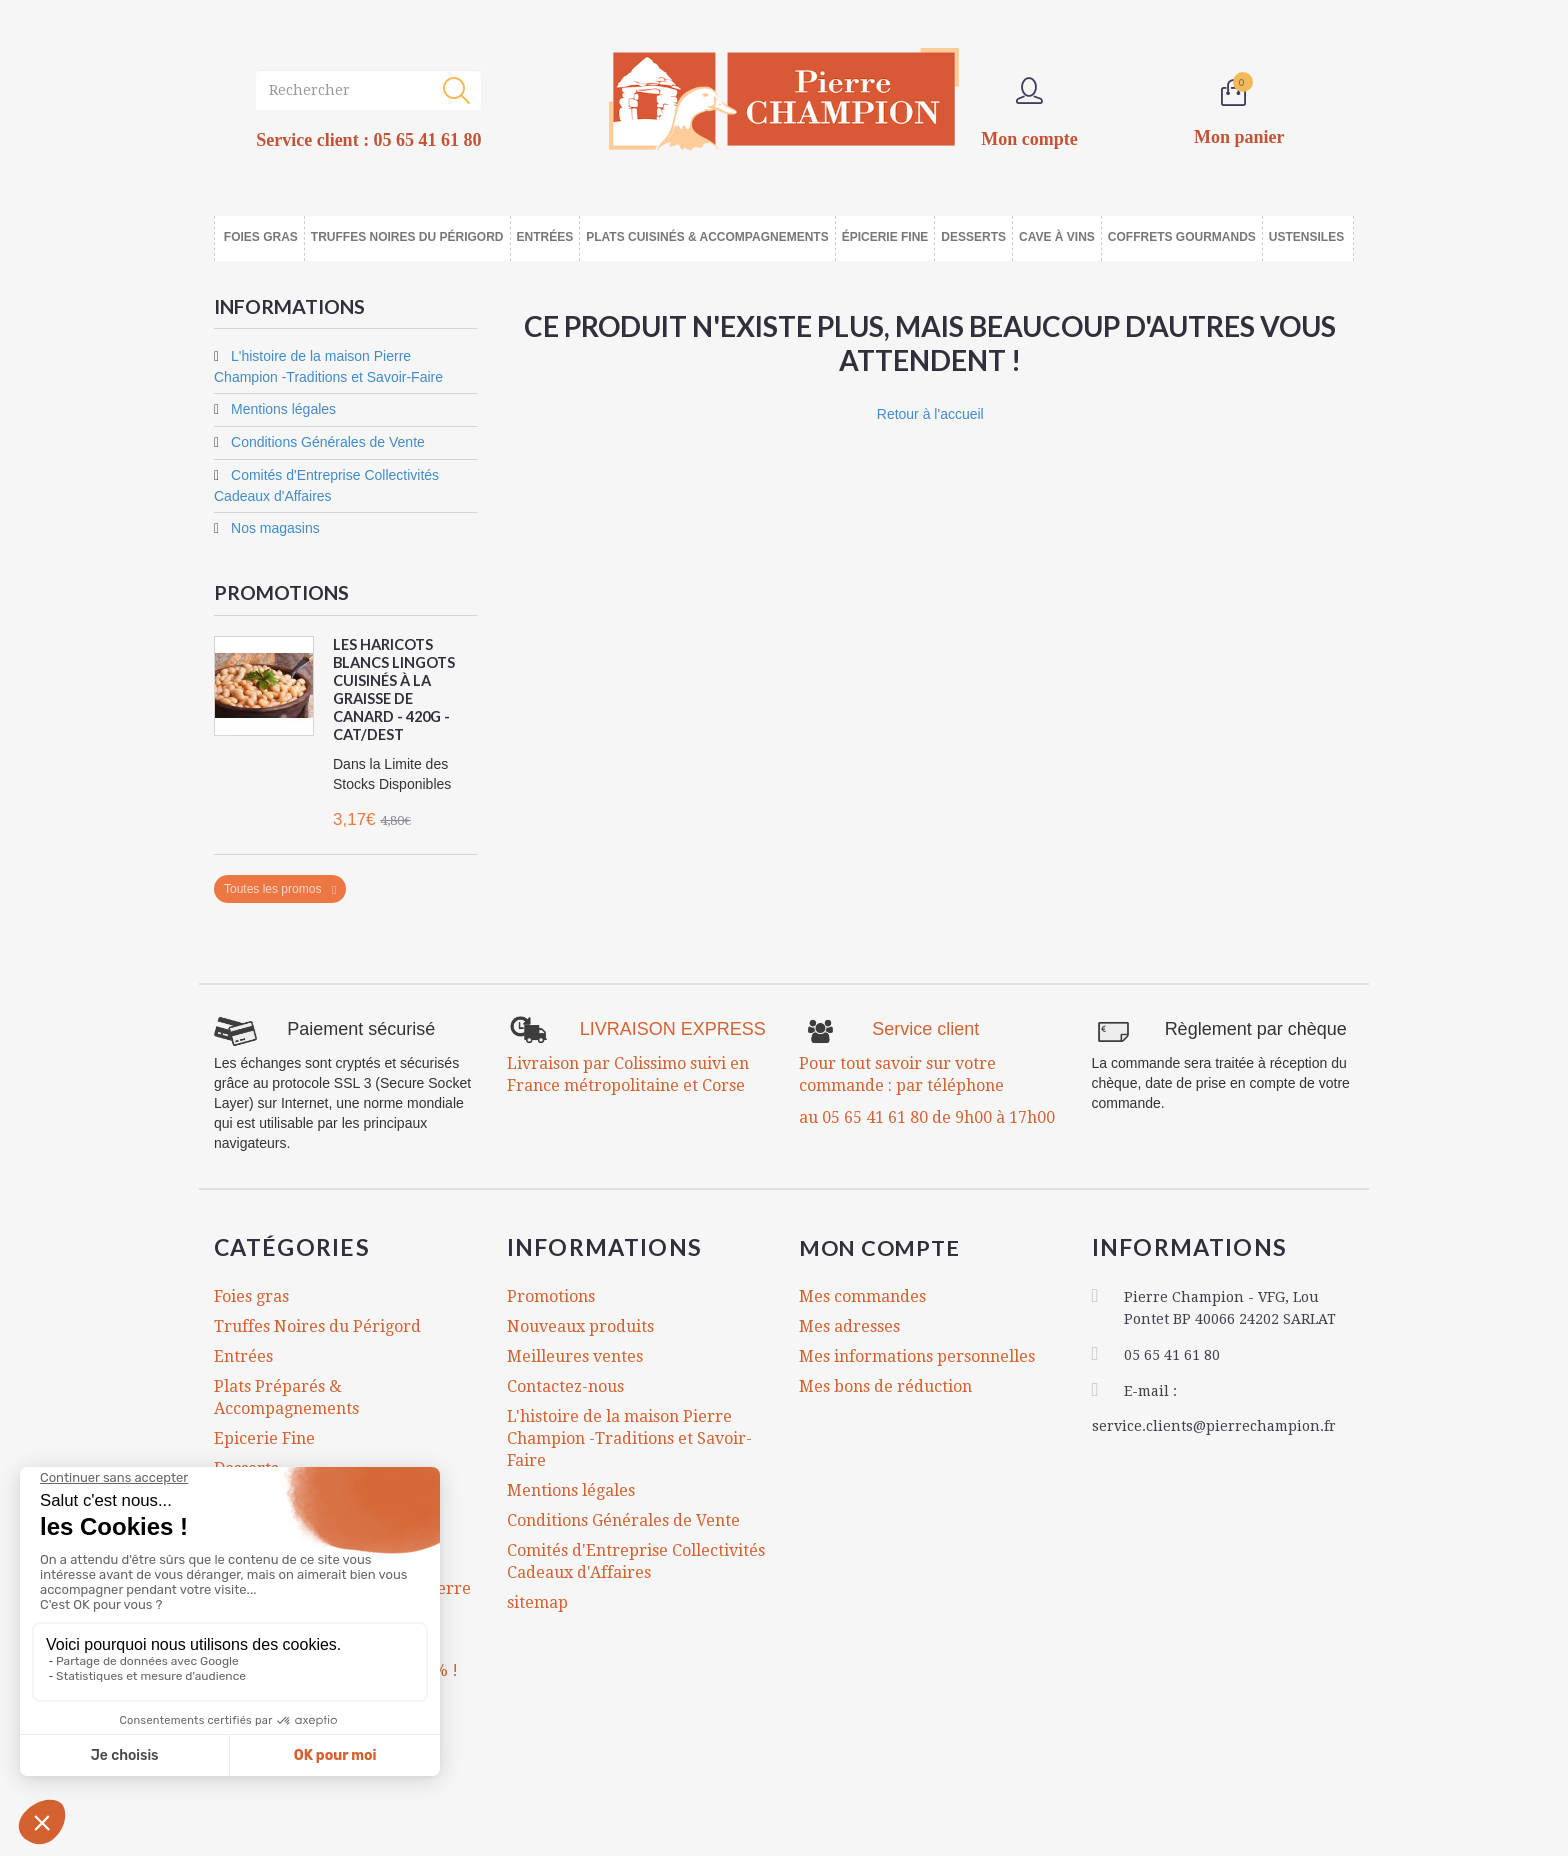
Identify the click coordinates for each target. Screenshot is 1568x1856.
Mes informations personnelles (917, 1355)
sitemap (537, 1601)
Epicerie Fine (264, 1437)
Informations (291, 306)
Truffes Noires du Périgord (317, 1325)
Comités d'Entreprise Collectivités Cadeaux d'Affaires (636, 1560)
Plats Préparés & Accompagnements (286, 1396)
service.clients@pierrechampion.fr (1214, 1424)
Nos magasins (273, 528)
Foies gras (251, 1295)
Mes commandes (862, 1295)
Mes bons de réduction (885, 1385)
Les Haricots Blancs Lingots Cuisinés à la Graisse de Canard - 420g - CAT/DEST (396, 689)
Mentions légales (281, 409)
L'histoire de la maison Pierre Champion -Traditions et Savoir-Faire (629, 1437)
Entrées (243, 1355)
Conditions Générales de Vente (326, 442)
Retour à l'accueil (930, 414)
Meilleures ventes (575, 1355)
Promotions (282, 592)
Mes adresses (849, 1325)
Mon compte (887, 1246)
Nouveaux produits (580, 1325)
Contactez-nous (565, 1385)
